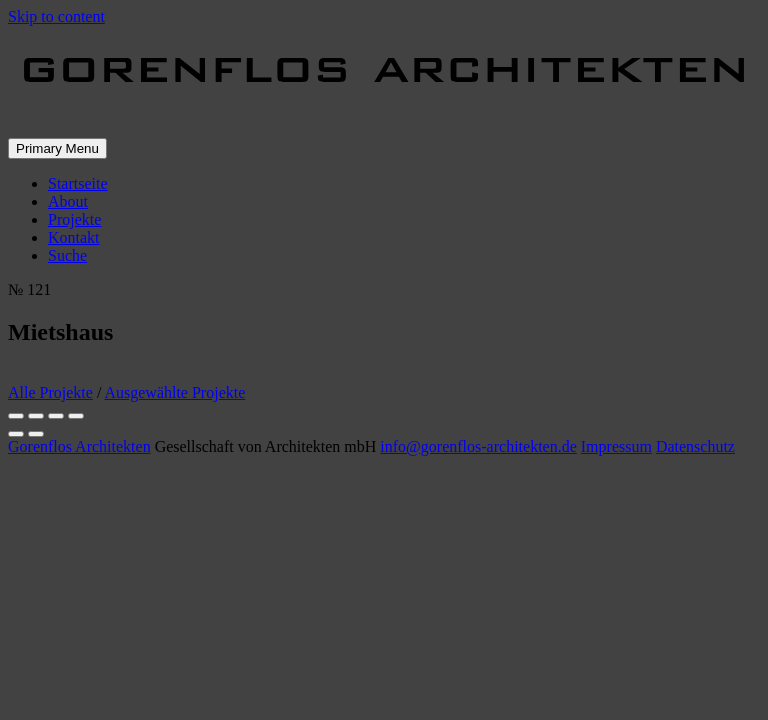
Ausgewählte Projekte (174, 392)
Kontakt (74, 237)
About (68, 201)
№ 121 (29, 289)
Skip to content (56, 16)
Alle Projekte (50, 392)
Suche (67, 255)
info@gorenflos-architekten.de (478, 446)
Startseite (78, 183)
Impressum (616, 446)
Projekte (74, 219)
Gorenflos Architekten (79, 446)
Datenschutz (695, 446)
